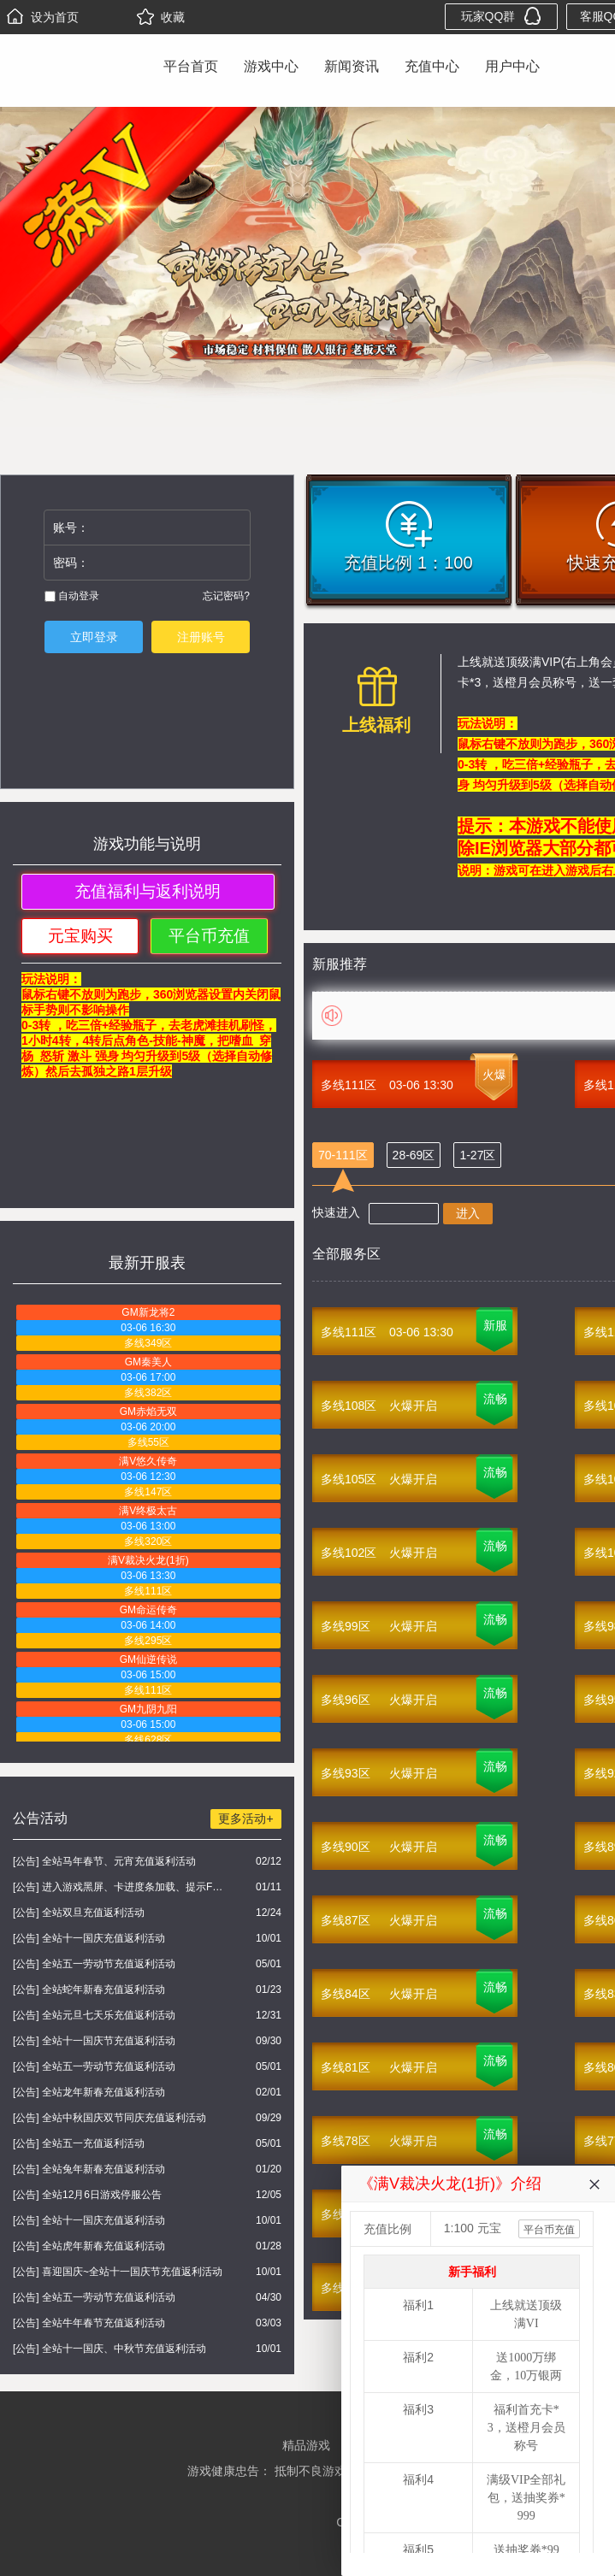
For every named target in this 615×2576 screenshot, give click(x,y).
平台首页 (190, 66)
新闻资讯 (351, 66)
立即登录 (94, 637)
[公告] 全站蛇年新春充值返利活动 (89, 1989)
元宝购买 (80, 936)
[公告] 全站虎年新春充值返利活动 (89, 2246)
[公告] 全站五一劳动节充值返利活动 (94, 1964)
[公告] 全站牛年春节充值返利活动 (89, 2323)
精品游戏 (306, 2445)
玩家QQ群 (501, 16)
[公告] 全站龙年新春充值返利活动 (89, 2092)
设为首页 (43, 17)
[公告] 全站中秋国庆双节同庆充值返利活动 (109, 2118)
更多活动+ (245, 1818)
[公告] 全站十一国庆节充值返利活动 (94, 2041)
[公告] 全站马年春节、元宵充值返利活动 (104, 1861)
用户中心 (512, 66)
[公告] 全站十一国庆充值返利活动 (89, 1938)
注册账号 (201, 637)
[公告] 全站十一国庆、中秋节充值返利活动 (109, 2349)
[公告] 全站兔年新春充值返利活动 (89, 2169)
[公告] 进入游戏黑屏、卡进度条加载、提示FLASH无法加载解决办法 (120, 1887)
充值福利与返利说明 (147, 891)
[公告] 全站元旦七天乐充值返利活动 (94, 2015)
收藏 (161, 17)
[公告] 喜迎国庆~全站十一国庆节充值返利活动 (117, 2272)
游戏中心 (271, 66)
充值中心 (432, 66)
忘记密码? (226, 596)
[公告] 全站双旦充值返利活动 (79, 1913)
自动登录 (71, 596)
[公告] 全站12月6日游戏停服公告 (87, 2195)
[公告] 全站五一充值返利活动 (79, 2143)
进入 (468, 1213)
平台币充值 (209, 936)
